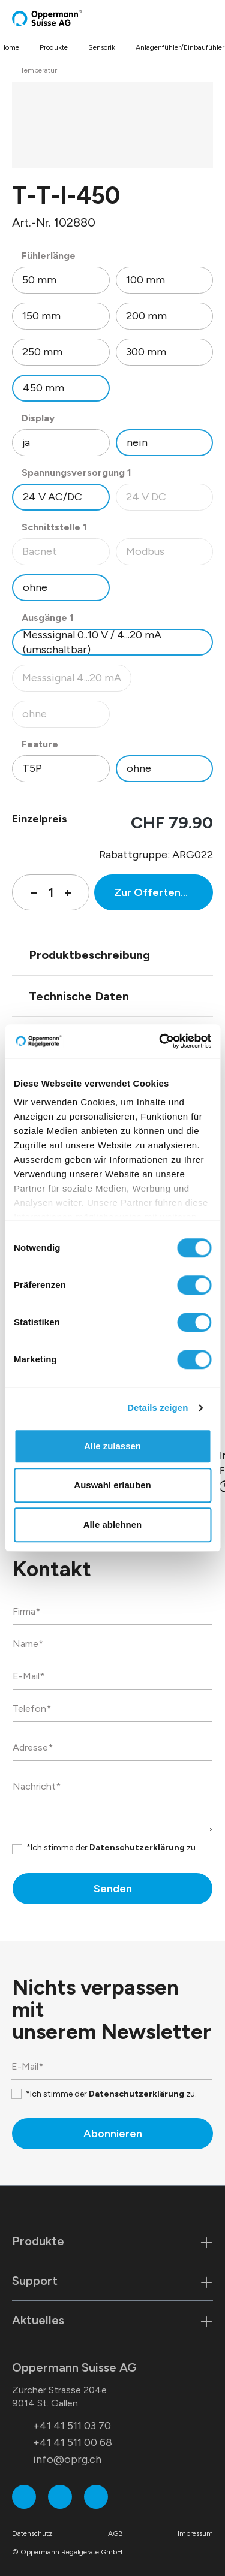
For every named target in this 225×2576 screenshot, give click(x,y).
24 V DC (169, 500)
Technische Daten (79, 996)
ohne (35, 587)
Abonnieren (112, 2133)
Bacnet (66, 555)
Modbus (169, 555)
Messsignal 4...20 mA (76, 681)
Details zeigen (157, 1407)
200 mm (146, 315)
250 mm (42, 351)
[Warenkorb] (199, 18)
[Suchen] (186, 18)
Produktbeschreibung (89, 955)
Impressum (195, 2533)
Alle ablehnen (112, 1524)
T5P (32, 768)
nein (137, 442)
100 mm (145, 279)
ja (26, 442)
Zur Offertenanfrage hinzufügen (163, 892)
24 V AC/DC (52, 496)
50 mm (39, 279)
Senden (113, 1888)
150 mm (41, 315)
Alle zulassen (112, 1446)
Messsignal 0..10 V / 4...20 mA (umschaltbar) (92, 642)
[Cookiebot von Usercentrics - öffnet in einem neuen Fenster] (160, 1041)
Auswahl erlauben (112, 1485)
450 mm (43, 387)
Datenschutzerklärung (137, 1847)
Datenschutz (32, 2533)
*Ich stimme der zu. (111, 1847)
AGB (115, 2533)
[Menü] (209, 18)
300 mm (146, 351)
